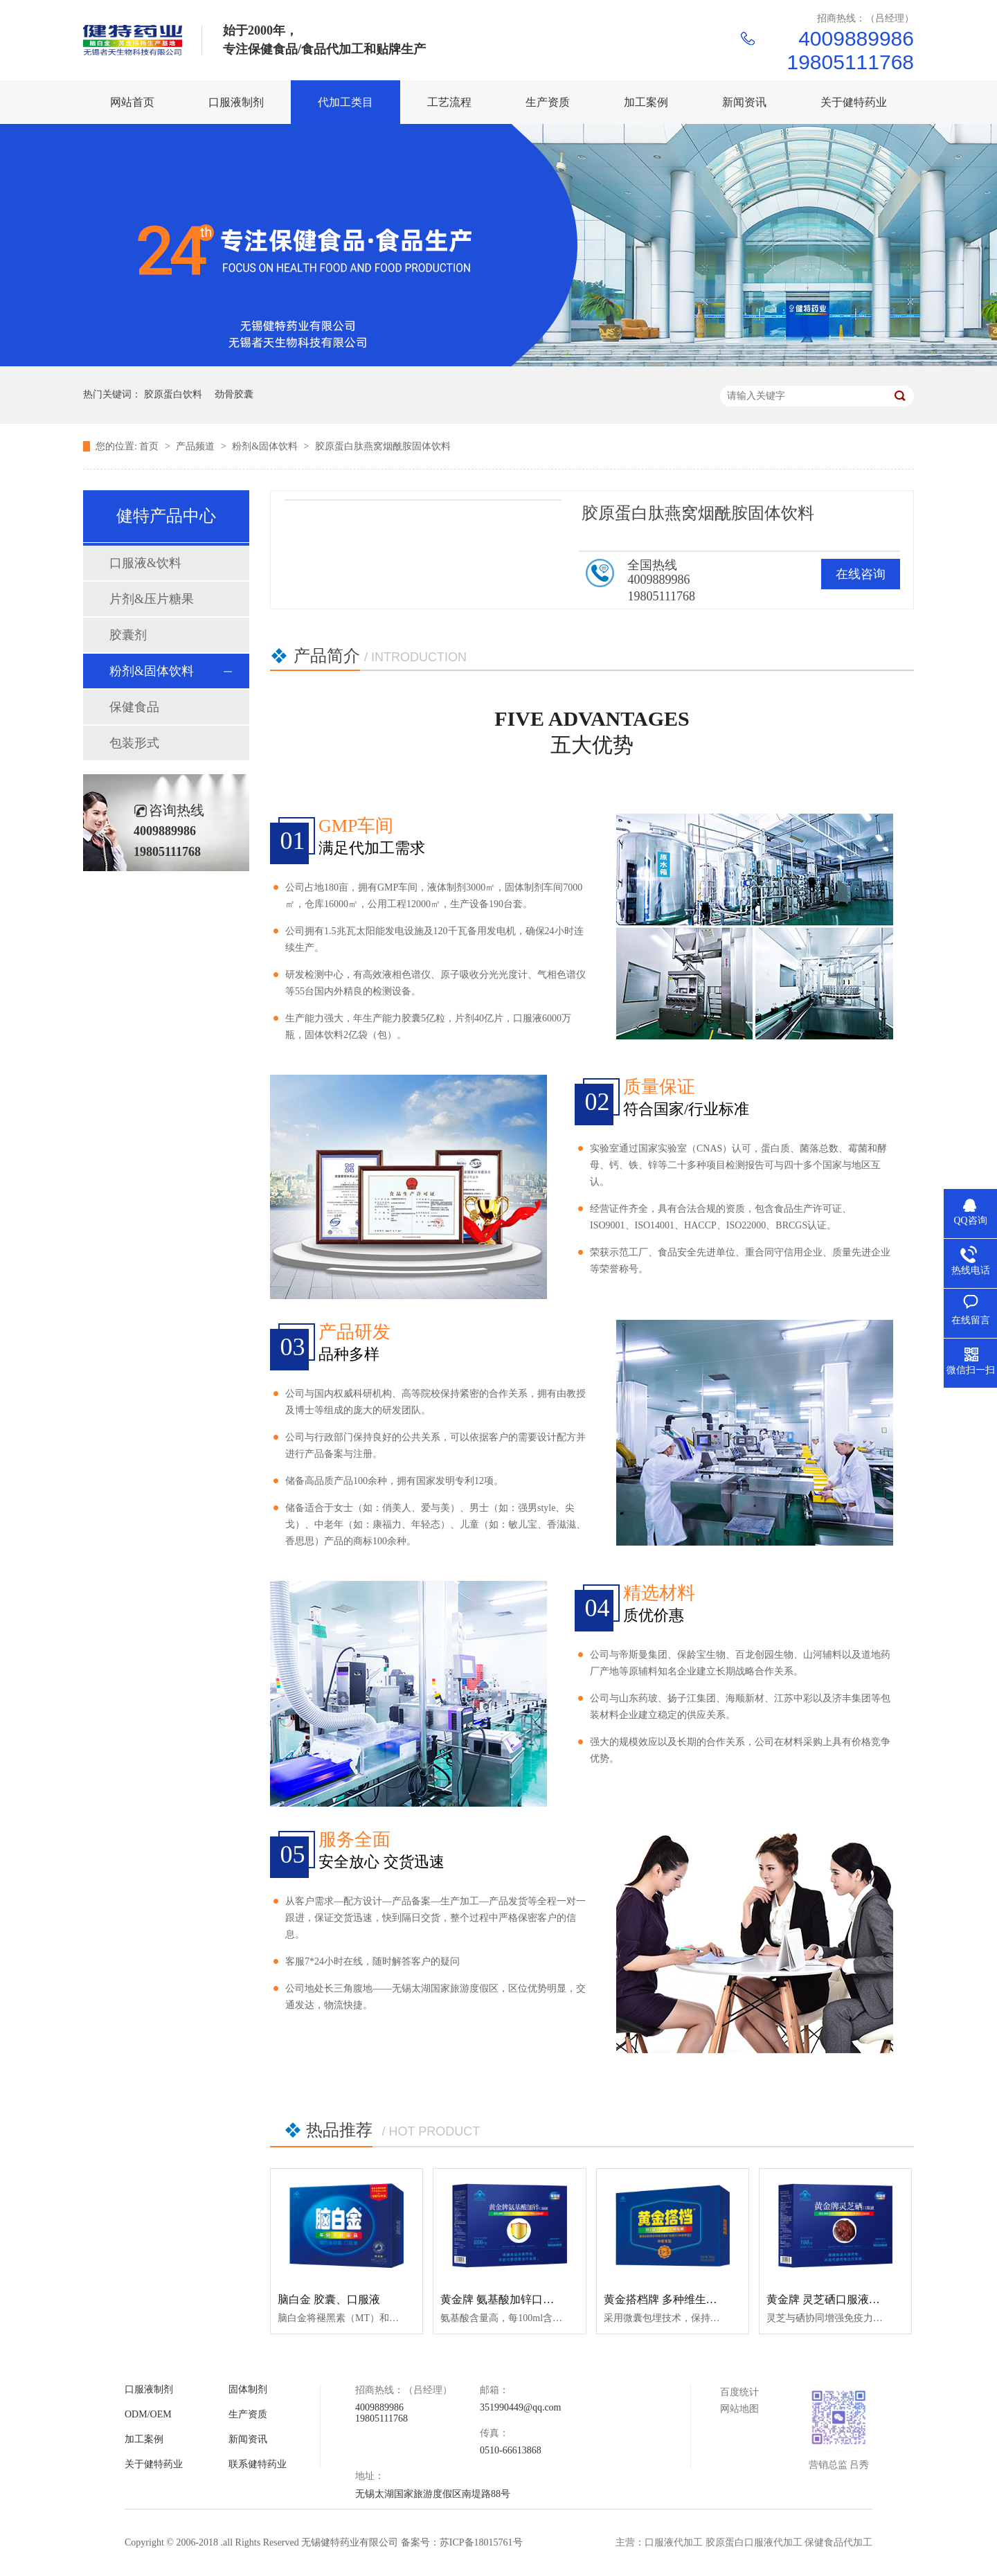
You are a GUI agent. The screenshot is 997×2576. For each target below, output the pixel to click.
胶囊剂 (128, 635)
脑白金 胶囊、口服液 (329, 2299)
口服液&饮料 (145, 563)
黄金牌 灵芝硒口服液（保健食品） (850, 2299)
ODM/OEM (148, 2414)
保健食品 (134, 707)
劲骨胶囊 (234, 394)
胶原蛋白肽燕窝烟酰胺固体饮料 (383, 446)
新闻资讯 (247, 2439)
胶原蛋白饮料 (173, 394)
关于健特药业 (154, 2464)
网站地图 (739, 2409)
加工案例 (144, 2439)
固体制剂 (247, 2389)
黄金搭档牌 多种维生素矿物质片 (683, 2299)
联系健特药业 (257, 2464)
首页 (150, 446)
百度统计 (739, 2392)
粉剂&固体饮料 (266, 446)
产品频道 (196, 446)
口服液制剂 (149, 2389)
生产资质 (247, 2414)
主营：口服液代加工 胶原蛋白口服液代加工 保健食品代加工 (744, 2542)
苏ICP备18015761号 (481, 2542)
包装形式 (134, 743)
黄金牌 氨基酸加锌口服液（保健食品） (535, 2299)
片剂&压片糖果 (151, 599)
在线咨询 (861, 574)
